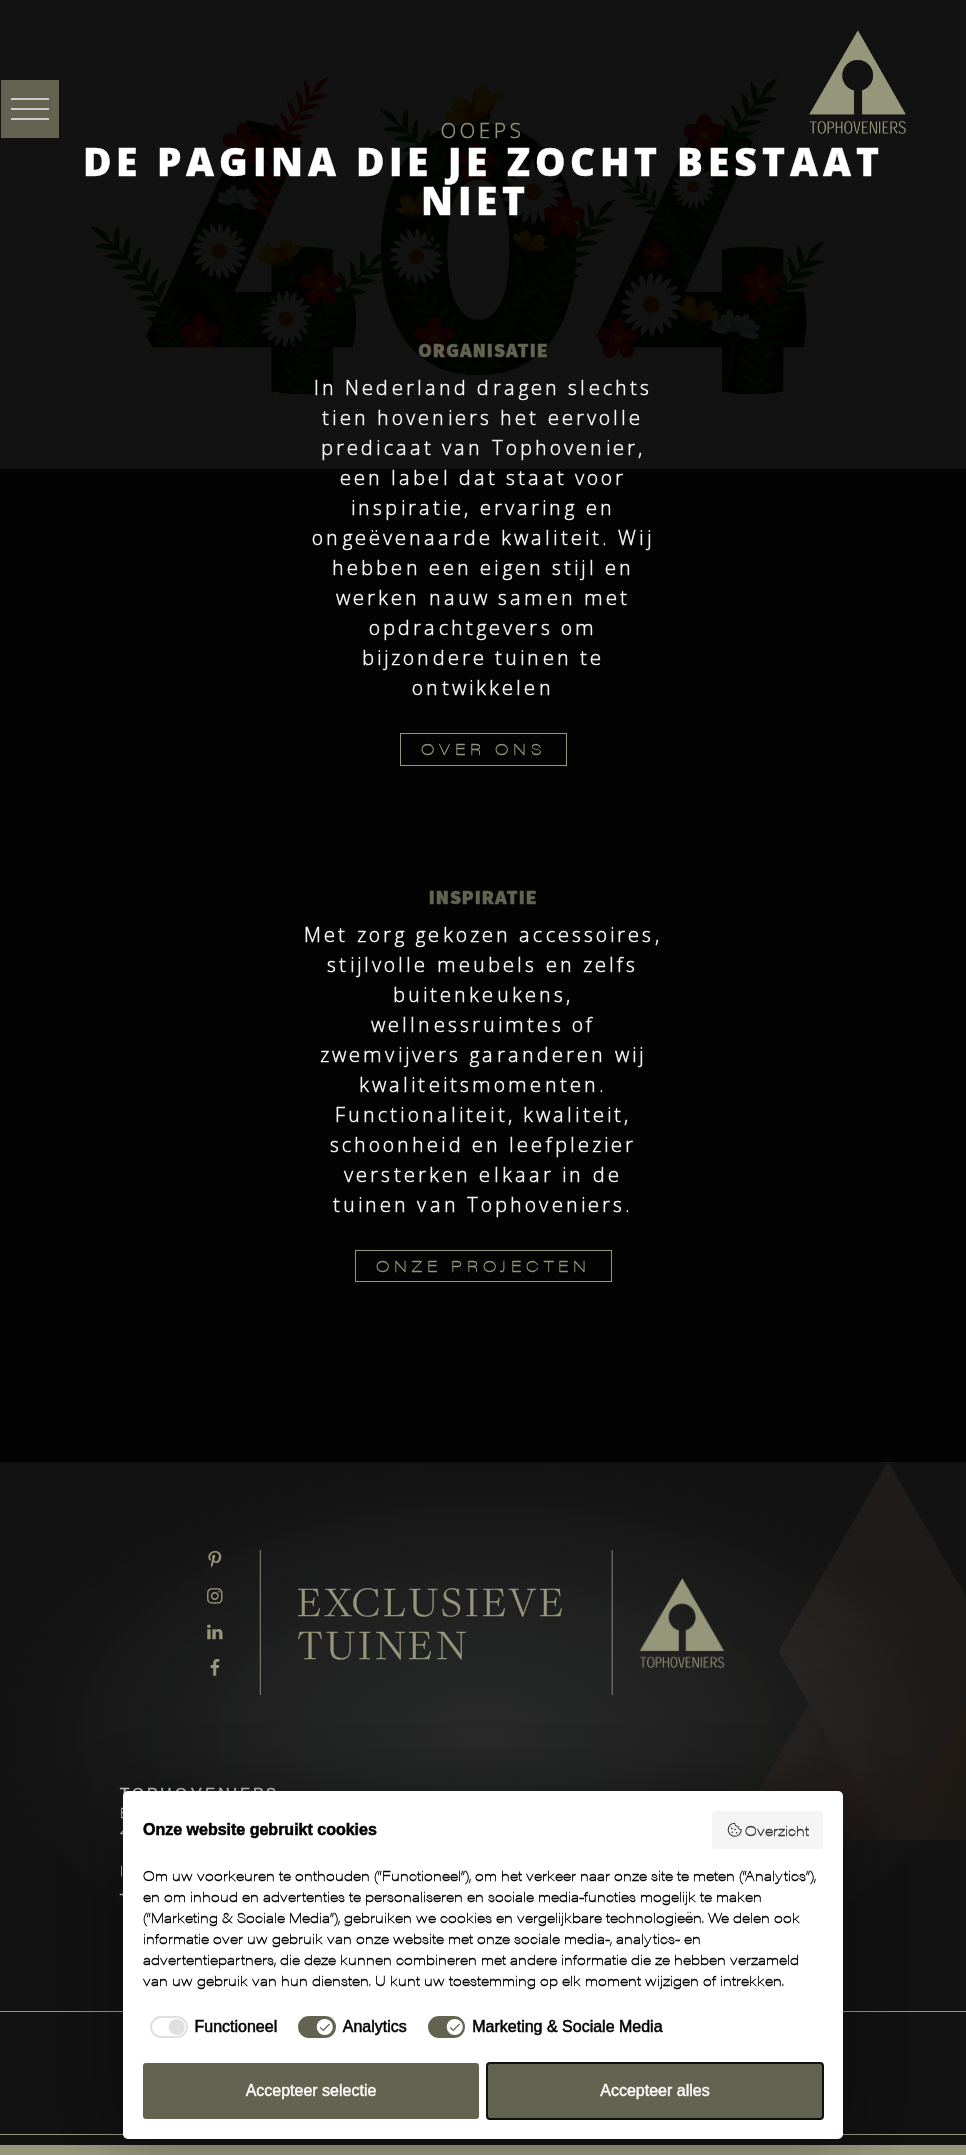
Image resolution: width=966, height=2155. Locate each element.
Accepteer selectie (311, 2090)
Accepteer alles (654, 2090)
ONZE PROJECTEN (483, 1265)
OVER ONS (483, 748)
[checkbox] (210, 2027)
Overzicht (768, 1830)
